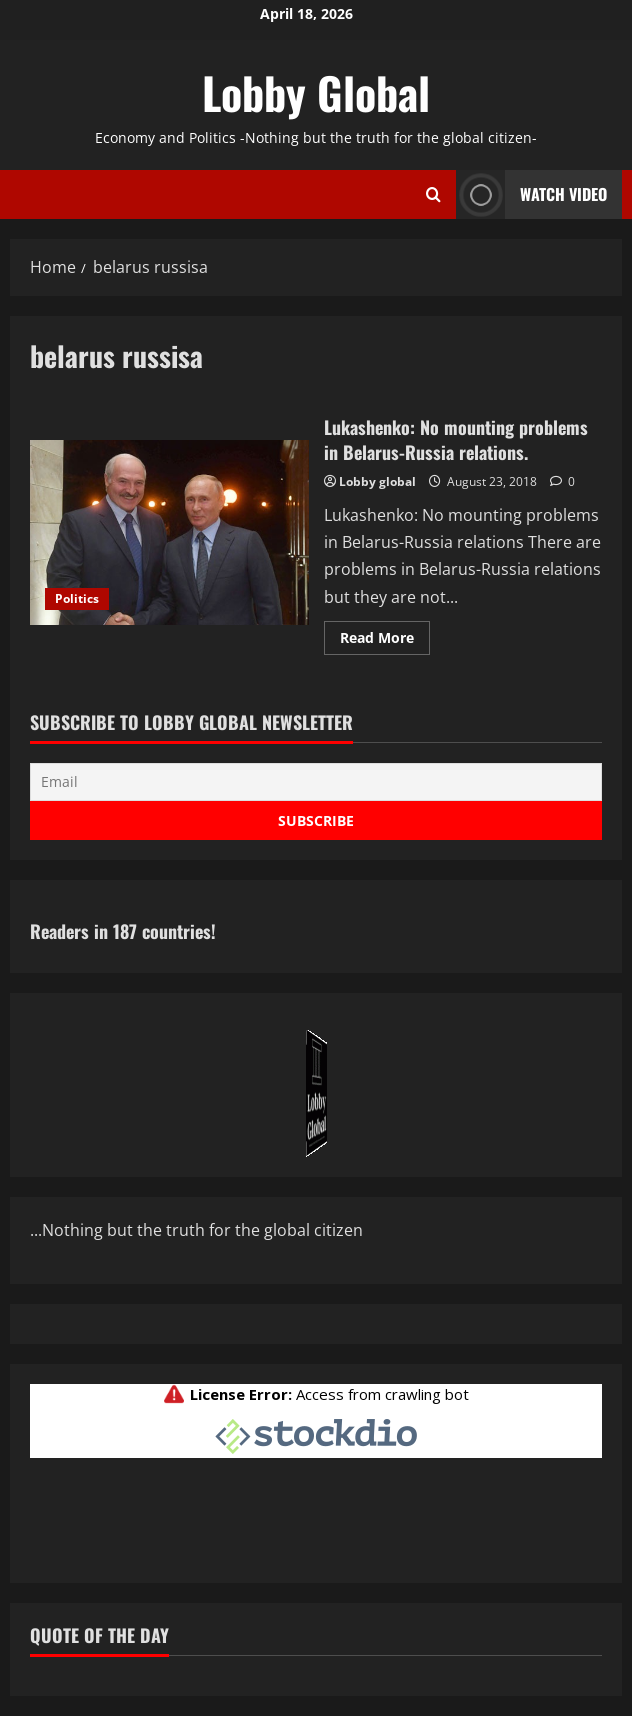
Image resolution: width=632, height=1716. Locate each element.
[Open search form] (433, 194)
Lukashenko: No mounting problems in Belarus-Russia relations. (169, 533)
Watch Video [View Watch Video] (531, 194)
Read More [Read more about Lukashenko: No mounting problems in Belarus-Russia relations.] (385, 641)
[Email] (316, 782)
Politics (77, 598)
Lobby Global (316, 92)
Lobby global (377, 481)
